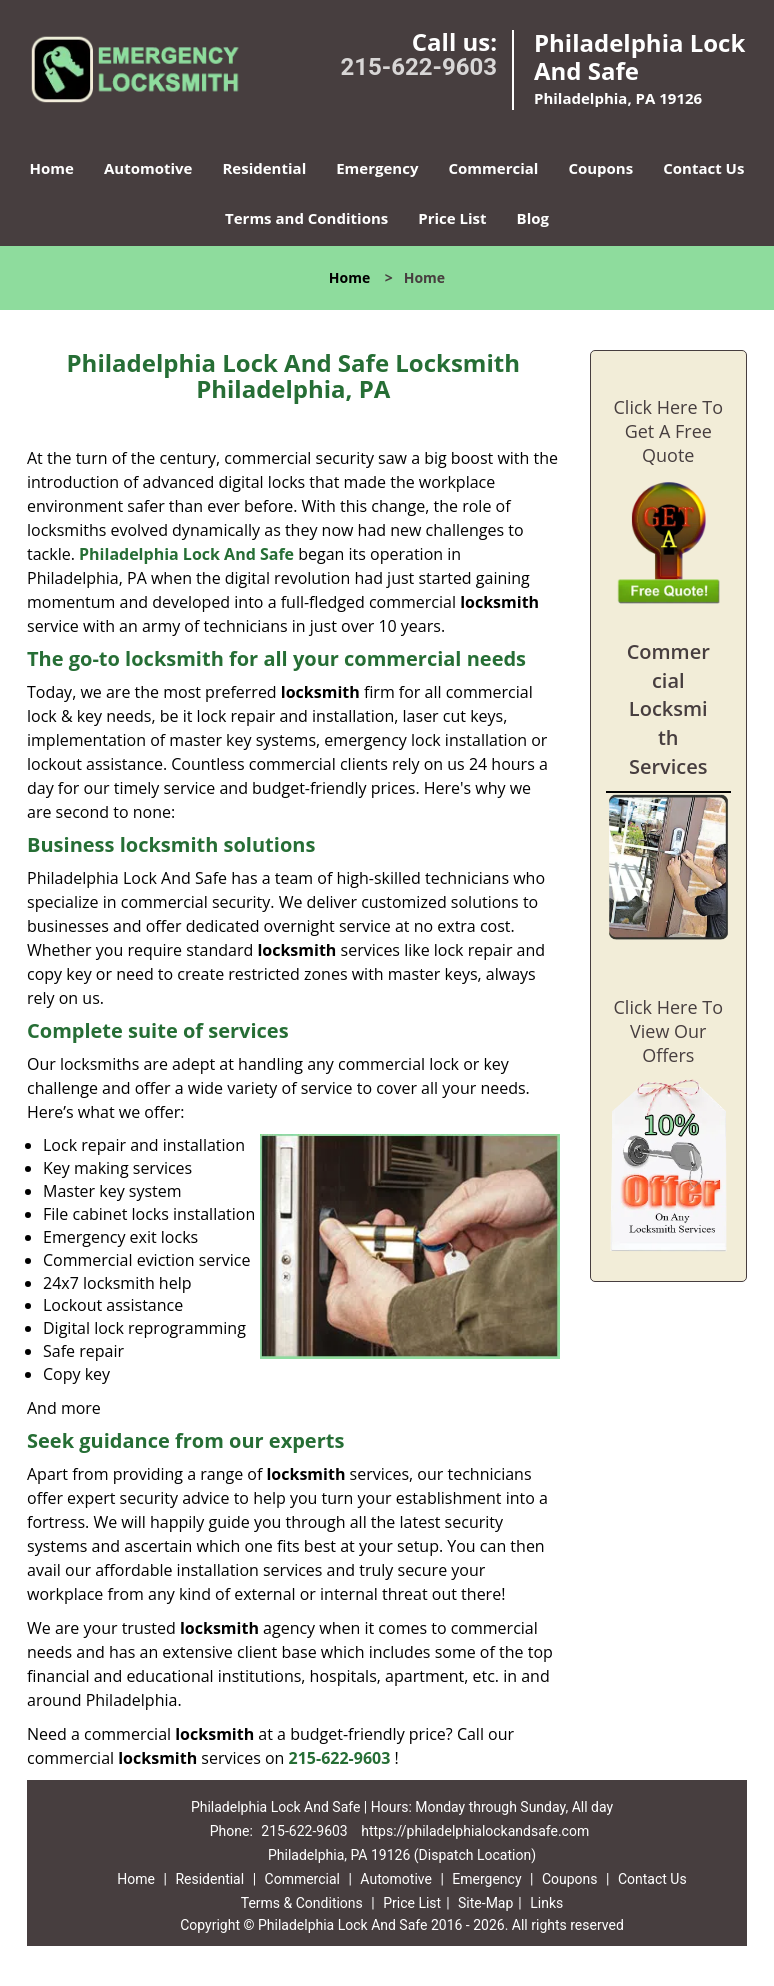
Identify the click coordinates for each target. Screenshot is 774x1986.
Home (52, 168)
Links (546, 1903)
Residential (264, 168)
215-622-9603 (418, 67)
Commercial (493, 168)
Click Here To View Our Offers (668, 1031)
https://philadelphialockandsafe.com (475, 1831)
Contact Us (703, 168)
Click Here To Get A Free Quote (668, 431)
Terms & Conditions (302, 1903)
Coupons (600, 168)
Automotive (148, 168)
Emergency (377, 168)
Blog (533, 218)
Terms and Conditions (306, 218)
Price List (452, 218)
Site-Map (485, 1903)
